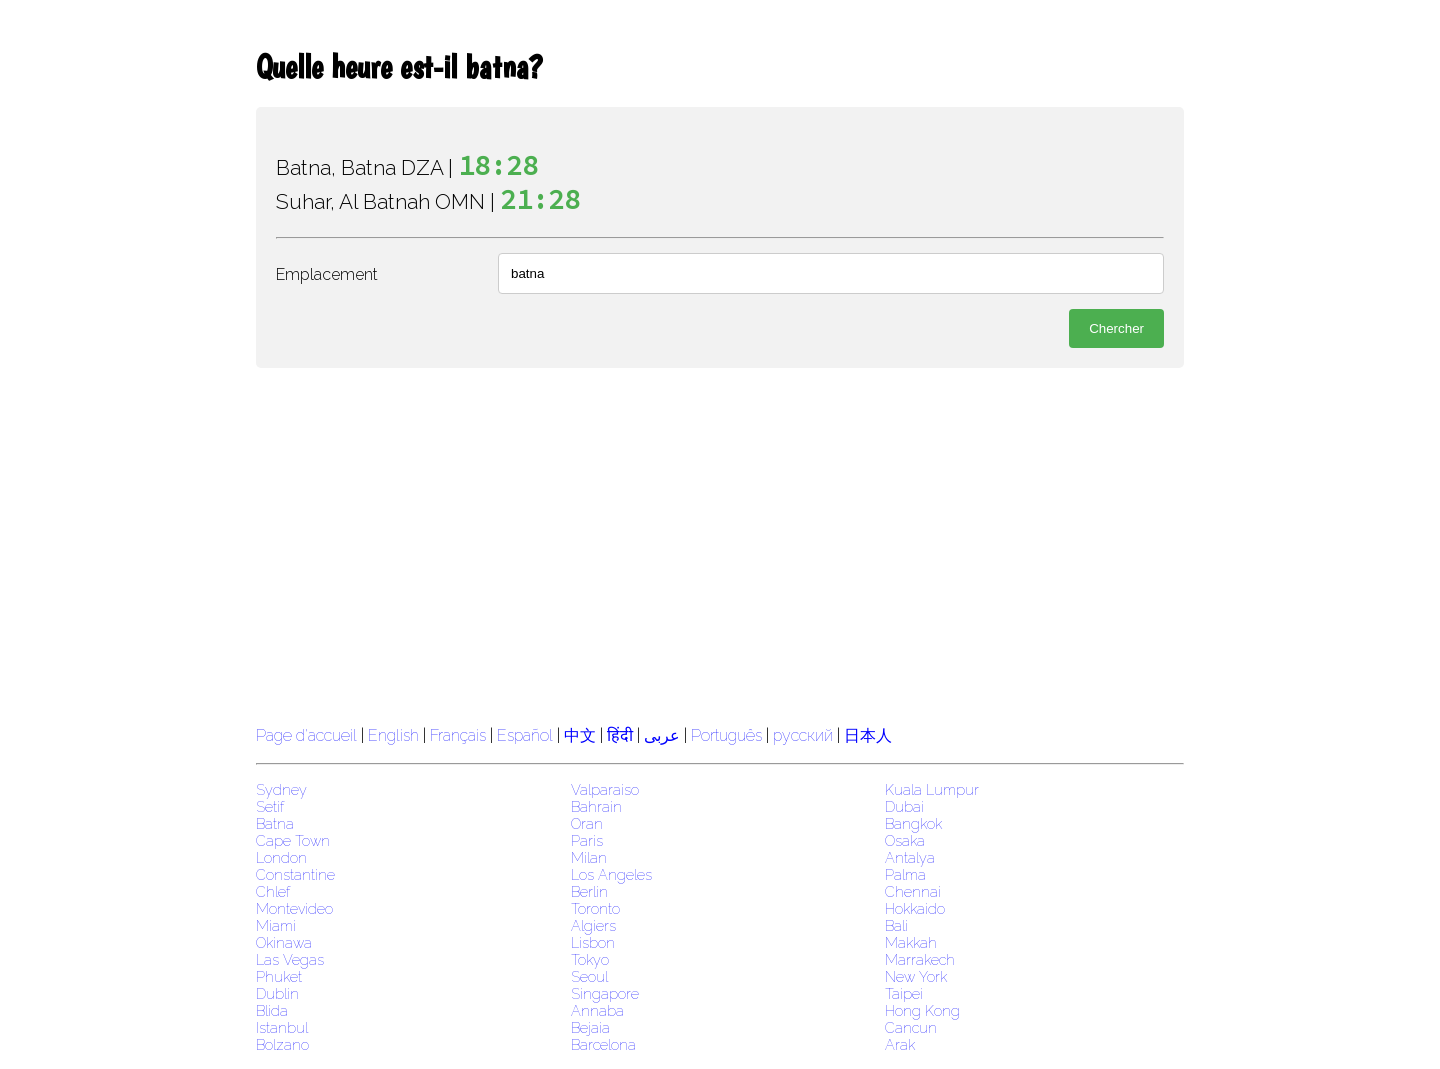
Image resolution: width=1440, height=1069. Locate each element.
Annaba (597, 1010)
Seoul (589, 976)
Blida (272, 1010)
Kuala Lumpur (932, 789)
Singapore (605, 993)
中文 (580, 735)
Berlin (589, 891)
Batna (275, 823)
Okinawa (284, 942)
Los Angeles (611, 874)
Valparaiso (605, 789)
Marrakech (920, 959)
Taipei (904, 993)
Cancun (911, 1027)
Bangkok (913, 823)
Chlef (273, 891)
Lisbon (593, 942)
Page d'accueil (306, 735)
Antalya (910, 857)
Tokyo (590, 959)
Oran (587, 823)
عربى (662, 735)
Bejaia (590, 1027)
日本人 (868, 735)
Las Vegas (290, 959)
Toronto (595, 908)
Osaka (905, 840)
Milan (589, 857)
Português (726, 735)
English (393, 735)
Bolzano (282, 1044)
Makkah (911, 942)
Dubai (904, 806)
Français (458, 735)
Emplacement (327, 274)
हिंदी (620, 735)
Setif (270, 806)
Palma (905, 874)
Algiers (593, 925)
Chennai (913, 891)
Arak (900, 1044)
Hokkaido (915, 908)
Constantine (295, 874)
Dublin (277, 993)
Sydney (281, 789)
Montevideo (294, 908)
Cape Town (293, 840)
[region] (720, 544)
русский (803, 735)
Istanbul (282, 1027)
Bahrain (596, 806)
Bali (896, 925)
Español (527, 735)
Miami (276, 925)
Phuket (279, 976)
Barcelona (603, 1044)
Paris (587, 840)
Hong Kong (922, 1010)
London (281, 857)
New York (916, 976)
